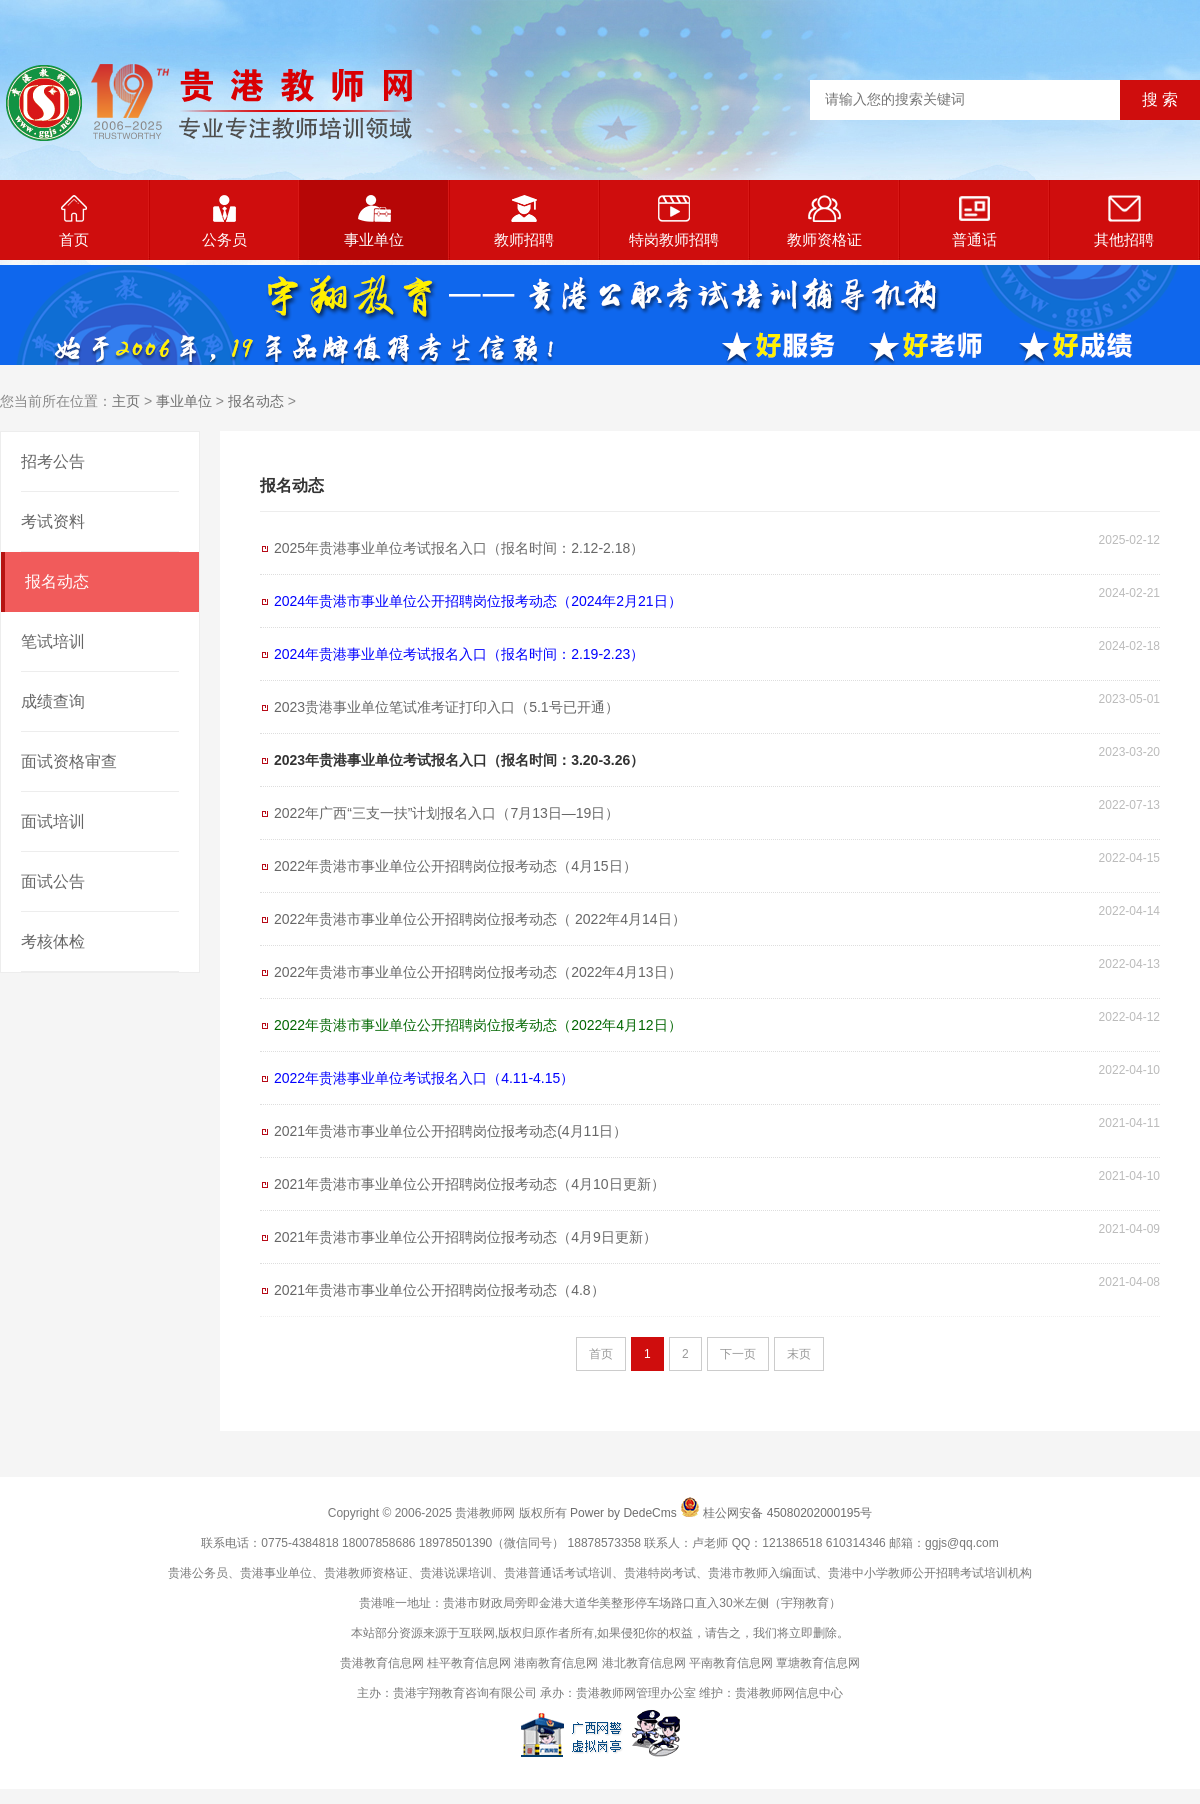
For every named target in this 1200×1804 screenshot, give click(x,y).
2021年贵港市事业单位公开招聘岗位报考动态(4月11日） (450, 1131)
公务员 (224, 221)
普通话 (974, 221)
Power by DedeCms (623, 1513)
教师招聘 (524, 221)
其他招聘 (1124, 221)
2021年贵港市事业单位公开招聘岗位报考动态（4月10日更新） (469, 1184)
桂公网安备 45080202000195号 (787, 1513)
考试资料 (53, 521)
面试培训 (53, 821)
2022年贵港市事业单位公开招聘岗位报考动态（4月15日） (455, 866)
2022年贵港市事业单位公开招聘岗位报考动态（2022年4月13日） (478, 972)
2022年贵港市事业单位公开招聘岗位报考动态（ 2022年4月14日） (480, 919)
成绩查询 (53, 701)
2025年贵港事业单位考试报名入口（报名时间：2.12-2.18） (459, 548)
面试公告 (53, 881)
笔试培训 (53, 641)
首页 (74, 221)
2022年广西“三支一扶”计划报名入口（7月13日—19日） (446, 813)
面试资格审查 (69, 761)
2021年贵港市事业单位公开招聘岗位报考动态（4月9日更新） (465, 1237)
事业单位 (374, 221)
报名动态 (256, 401)
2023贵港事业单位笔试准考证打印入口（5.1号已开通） (446, 707)
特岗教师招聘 (674, 221)
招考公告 (53, 461)
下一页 (738, 1354)
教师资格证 (824, 221)
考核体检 (53, 941)
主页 (126, 401)
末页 (799, 1354)
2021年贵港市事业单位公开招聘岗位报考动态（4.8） (439, 1290)
